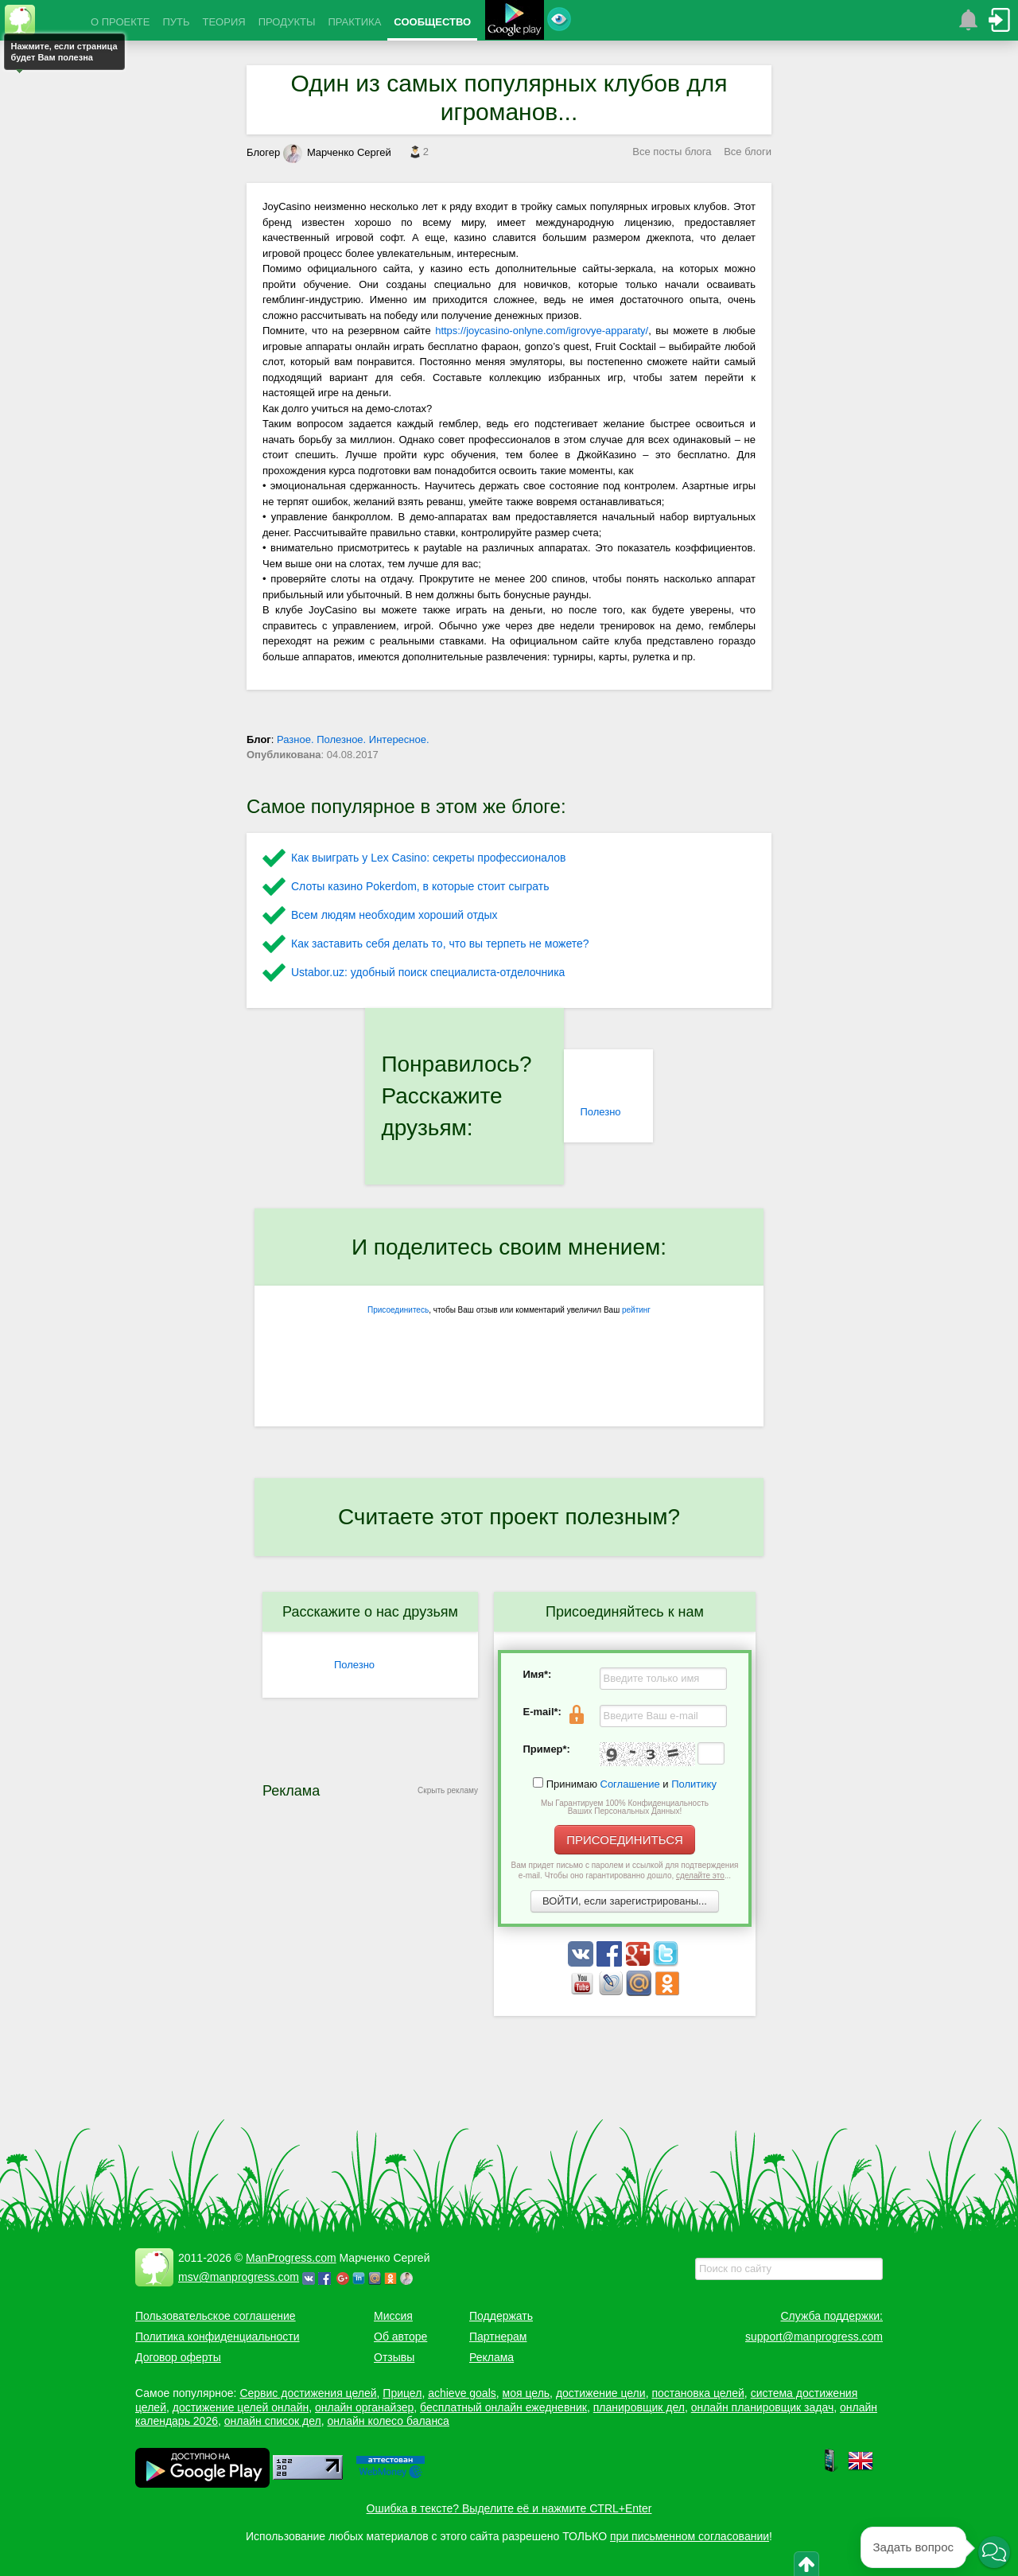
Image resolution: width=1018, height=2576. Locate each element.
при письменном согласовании (689, 2536)
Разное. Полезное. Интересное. (353, 739)
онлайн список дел (272, 2421)
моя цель (526, 2393)
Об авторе (400, 2336)
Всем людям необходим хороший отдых (394, 915)
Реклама (491, 2357)
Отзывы (394, 2357)
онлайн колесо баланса (388, 2421)
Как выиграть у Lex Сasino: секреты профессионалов (428, 857)
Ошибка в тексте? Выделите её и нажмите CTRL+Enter (509, 2508)
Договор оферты (178, 2357)
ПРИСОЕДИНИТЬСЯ (624, 1839)
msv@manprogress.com (238, 2277)
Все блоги (747, 152)
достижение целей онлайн (241, 2407)
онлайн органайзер (364, 2407)
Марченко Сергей (337, 152)
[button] (994, 2552)
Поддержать (501, 2315)
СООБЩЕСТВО (432, 22)
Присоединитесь (398, 1310)
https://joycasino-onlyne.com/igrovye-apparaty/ (541, 331)
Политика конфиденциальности (217, 2336)
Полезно (600, 1112)
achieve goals (462, 2393)
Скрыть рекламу (448, 1790)
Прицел (402, 2393)
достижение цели (601, 2393)
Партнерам (497, 2336)
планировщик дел (639, 2407)
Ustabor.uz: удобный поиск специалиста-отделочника (428, 972)
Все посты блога (671, 152)
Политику (694, 1784)
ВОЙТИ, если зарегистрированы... (624, 1901)
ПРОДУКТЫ (287, 22)
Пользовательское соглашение (215, 2315)
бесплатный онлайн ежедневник (503, 2407)
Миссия (393, 2315)
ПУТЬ (175, 22)
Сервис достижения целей (307, 2393)
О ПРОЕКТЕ (120, 22)
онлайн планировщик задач (762, 2407)
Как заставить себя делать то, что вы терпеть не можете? (440, 943)
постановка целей (697, 2393)
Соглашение (630, 1784)
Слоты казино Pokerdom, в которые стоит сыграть (420, 886)
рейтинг (636, 1310)
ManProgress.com (291, 2257)
